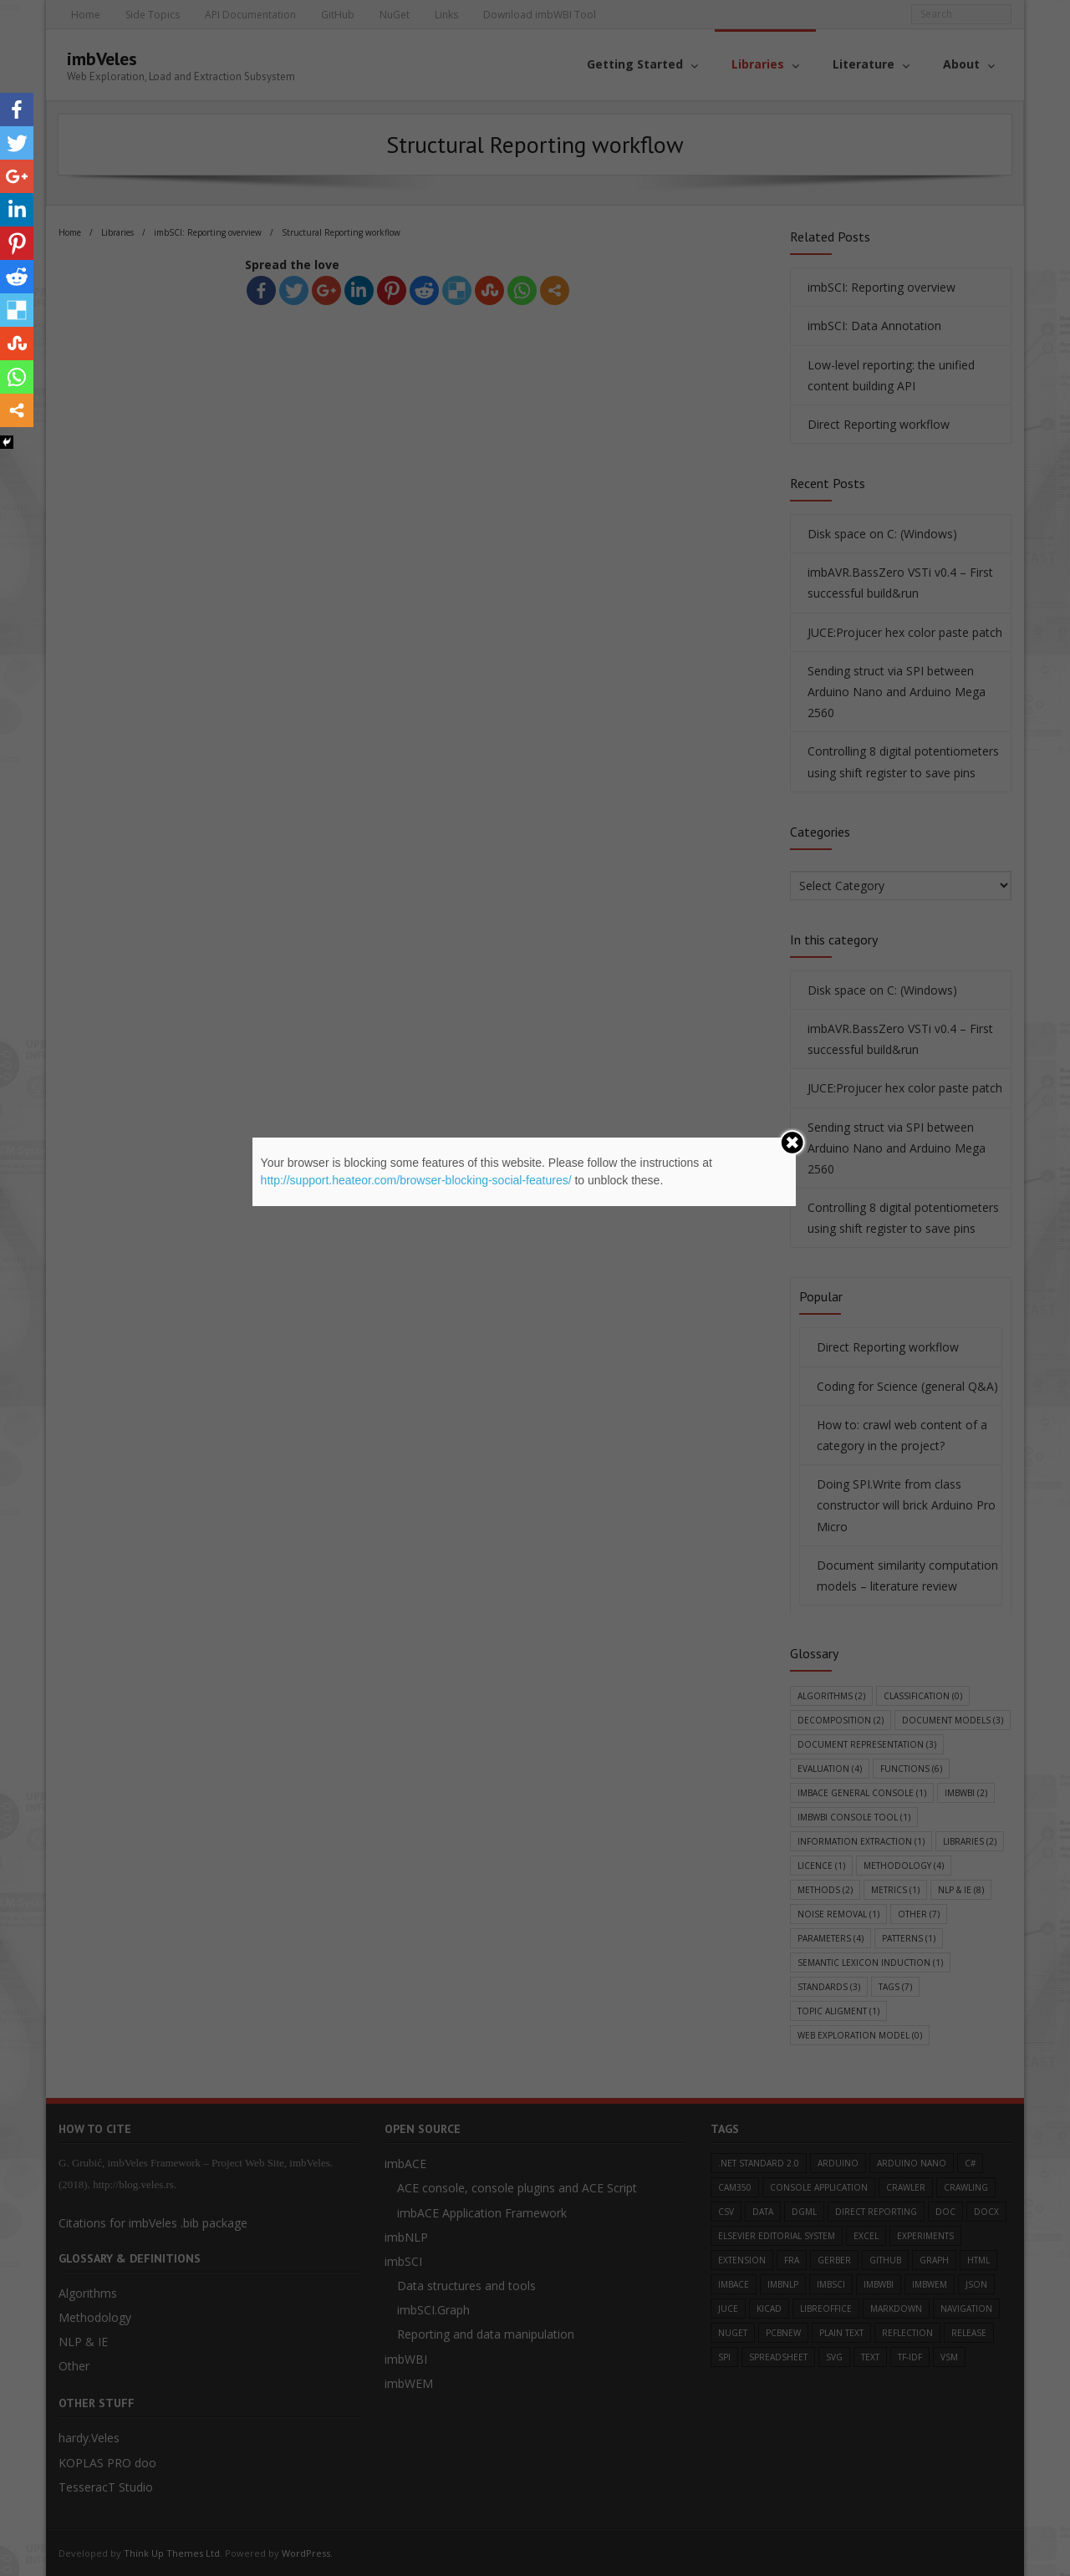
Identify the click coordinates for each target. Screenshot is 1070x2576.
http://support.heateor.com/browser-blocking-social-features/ (416, 1180)
